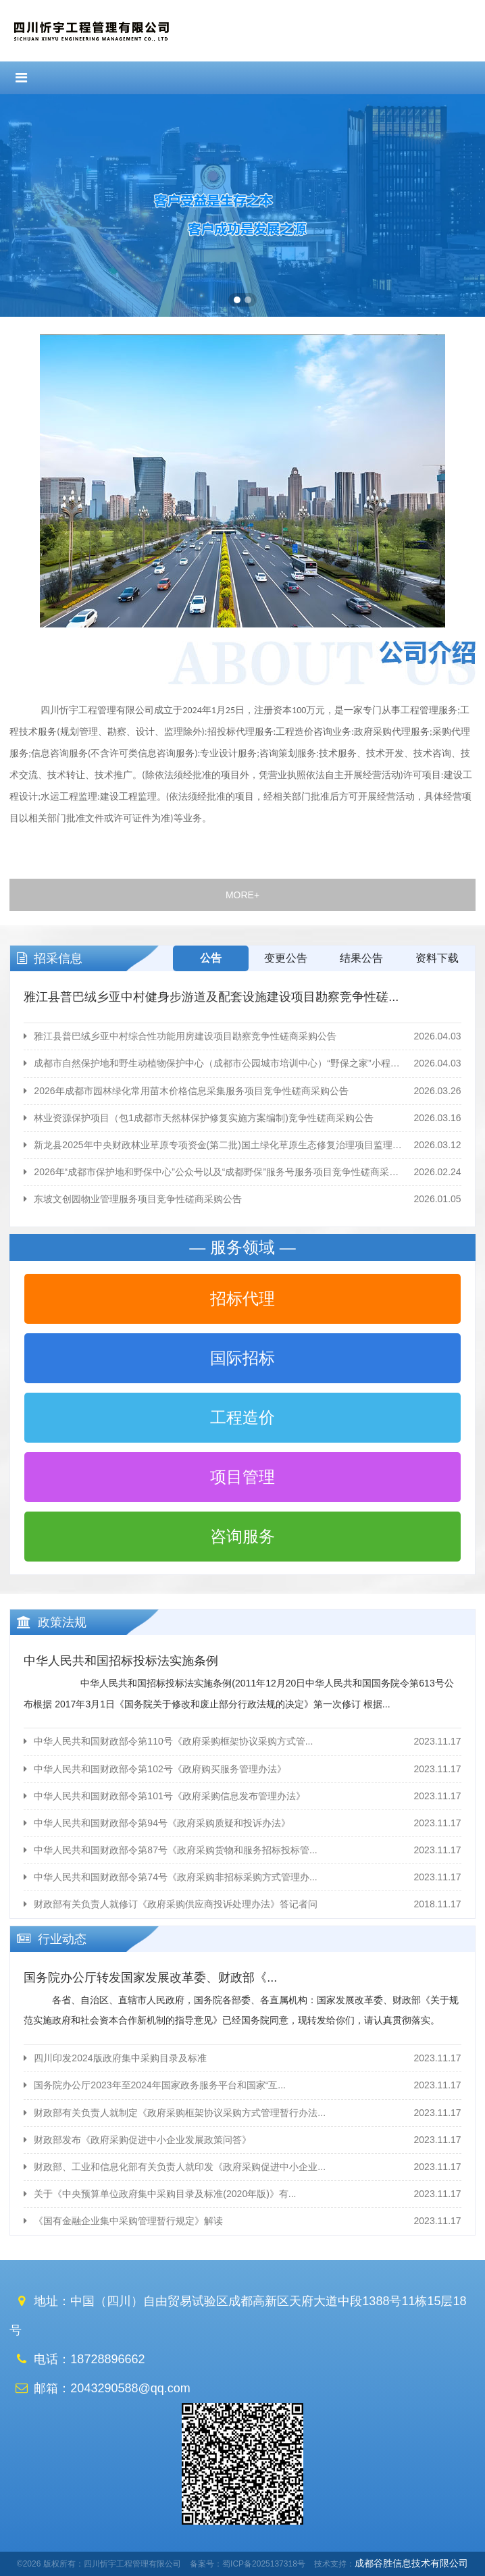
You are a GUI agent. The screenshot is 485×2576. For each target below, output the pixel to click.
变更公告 (285, 958)
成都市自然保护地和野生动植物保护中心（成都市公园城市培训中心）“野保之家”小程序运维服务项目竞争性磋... (242, 1063)
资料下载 (437, 958)
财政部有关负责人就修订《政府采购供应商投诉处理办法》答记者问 (242, 1904)
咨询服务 (242, 1536)
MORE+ (242, 895)
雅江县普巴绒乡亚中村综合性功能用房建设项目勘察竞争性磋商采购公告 (242, 1036)
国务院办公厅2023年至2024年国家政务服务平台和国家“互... (242, 2085)
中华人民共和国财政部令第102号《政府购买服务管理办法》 (242, 1769)
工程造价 (242, 1417)
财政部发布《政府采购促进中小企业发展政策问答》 (242, 2140)
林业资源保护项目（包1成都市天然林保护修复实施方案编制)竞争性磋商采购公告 (242, 1118)
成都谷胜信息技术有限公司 (411, 2563)
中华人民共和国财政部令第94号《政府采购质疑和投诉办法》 (242, 1823)
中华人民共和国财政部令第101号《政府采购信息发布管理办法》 (242, 1796)
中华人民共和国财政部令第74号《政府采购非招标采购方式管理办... (242, 1877)
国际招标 (242, 1358)
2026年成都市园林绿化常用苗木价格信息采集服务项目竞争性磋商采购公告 (242, 1091)
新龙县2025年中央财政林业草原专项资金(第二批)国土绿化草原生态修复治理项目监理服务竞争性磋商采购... (242, 1145)
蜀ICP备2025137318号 (263, 2564)
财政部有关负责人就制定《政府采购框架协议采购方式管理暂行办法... (242, 2113)
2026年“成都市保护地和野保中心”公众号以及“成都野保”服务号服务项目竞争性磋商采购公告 (242, 1172)
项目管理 (242, 1477)
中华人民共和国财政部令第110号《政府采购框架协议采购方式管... (242, 1741)
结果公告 (361, 958)
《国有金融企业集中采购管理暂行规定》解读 (242, 2221)
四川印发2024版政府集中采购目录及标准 (242, 2058)
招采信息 (46, 958)
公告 (211, 958)
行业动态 (48, 1939)
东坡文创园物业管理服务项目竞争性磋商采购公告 (242, 1199)
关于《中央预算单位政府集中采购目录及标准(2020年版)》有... (242, 2194)
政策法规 (48, 1622)
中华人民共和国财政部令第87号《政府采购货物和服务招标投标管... (242, 1850)
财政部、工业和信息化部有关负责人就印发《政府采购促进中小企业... (242, 2167)
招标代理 (242, 1298)
